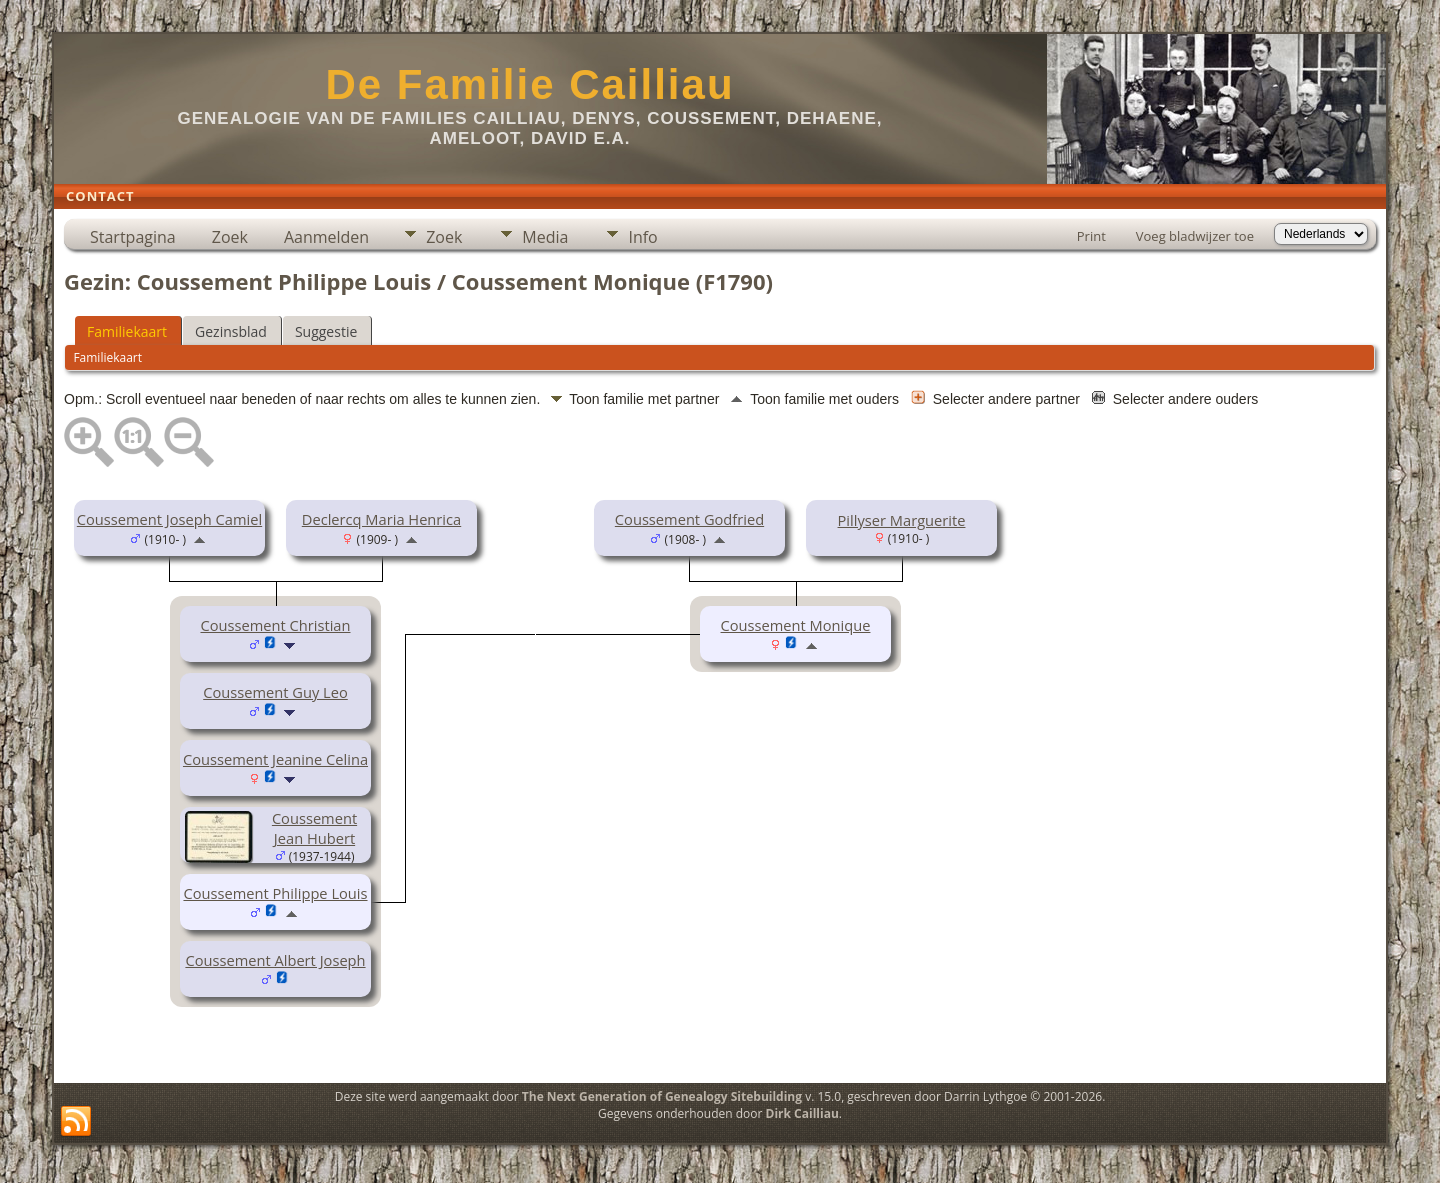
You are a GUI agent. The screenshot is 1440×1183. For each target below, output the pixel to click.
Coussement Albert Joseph (275, 960)
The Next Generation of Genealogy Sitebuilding (662, 1096)
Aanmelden (326, 237)
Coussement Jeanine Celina (275, 759)
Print (1091, 236)
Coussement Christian (275, 625)
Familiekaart (127, 331)
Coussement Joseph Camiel (169, 519)
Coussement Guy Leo (275, 692)
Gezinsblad (231, 331)
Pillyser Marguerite (902, 520)
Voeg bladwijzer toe (1195, 236)
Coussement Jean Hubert (314, 828)
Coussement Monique (796, 625)
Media (545, 237)
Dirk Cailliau (802, 1113)
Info (642, 237)
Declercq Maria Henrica (381, 519)
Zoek (230, 237)
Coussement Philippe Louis (275, 893)
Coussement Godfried (689, 519)
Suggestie (326, 331)
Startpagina (133, 237)
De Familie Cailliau (529, 84)
